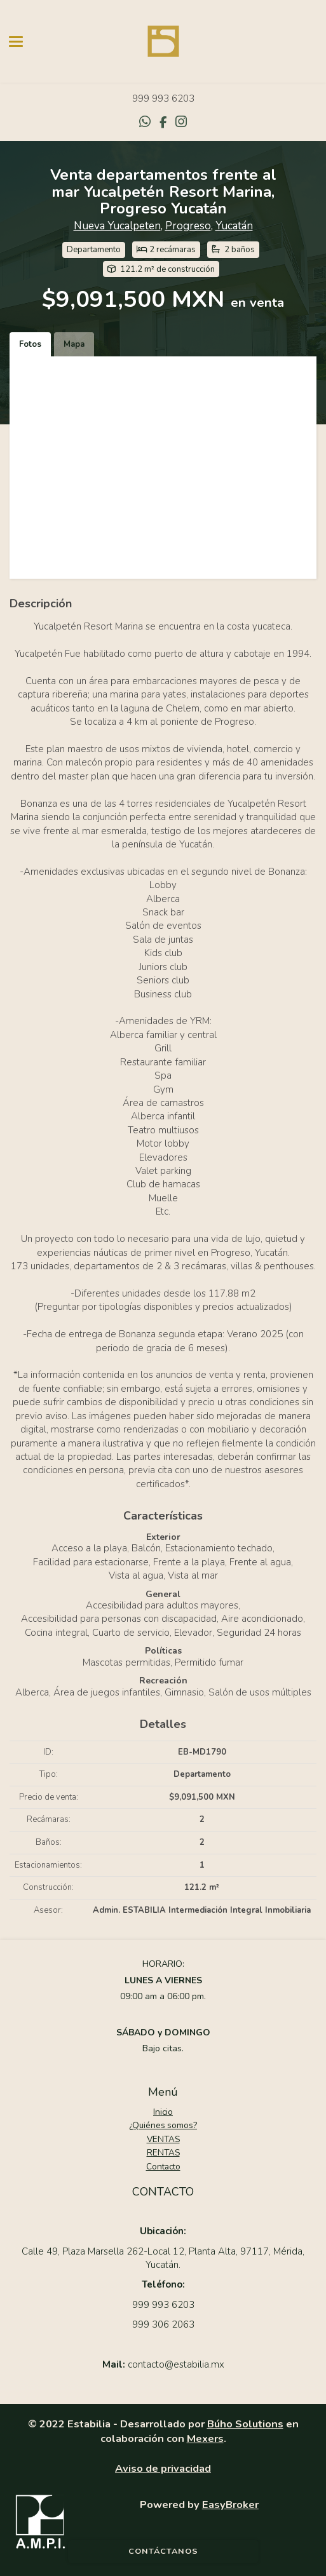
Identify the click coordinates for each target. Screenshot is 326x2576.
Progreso (188, 226)
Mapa (74, 344)
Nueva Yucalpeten (117, 226)
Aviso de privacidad (163, 2468)
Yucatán (234, 226)
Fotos (30, 344)
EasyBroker (230, 2504)
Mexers (205, 2438)
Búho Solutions (245, 2424)
